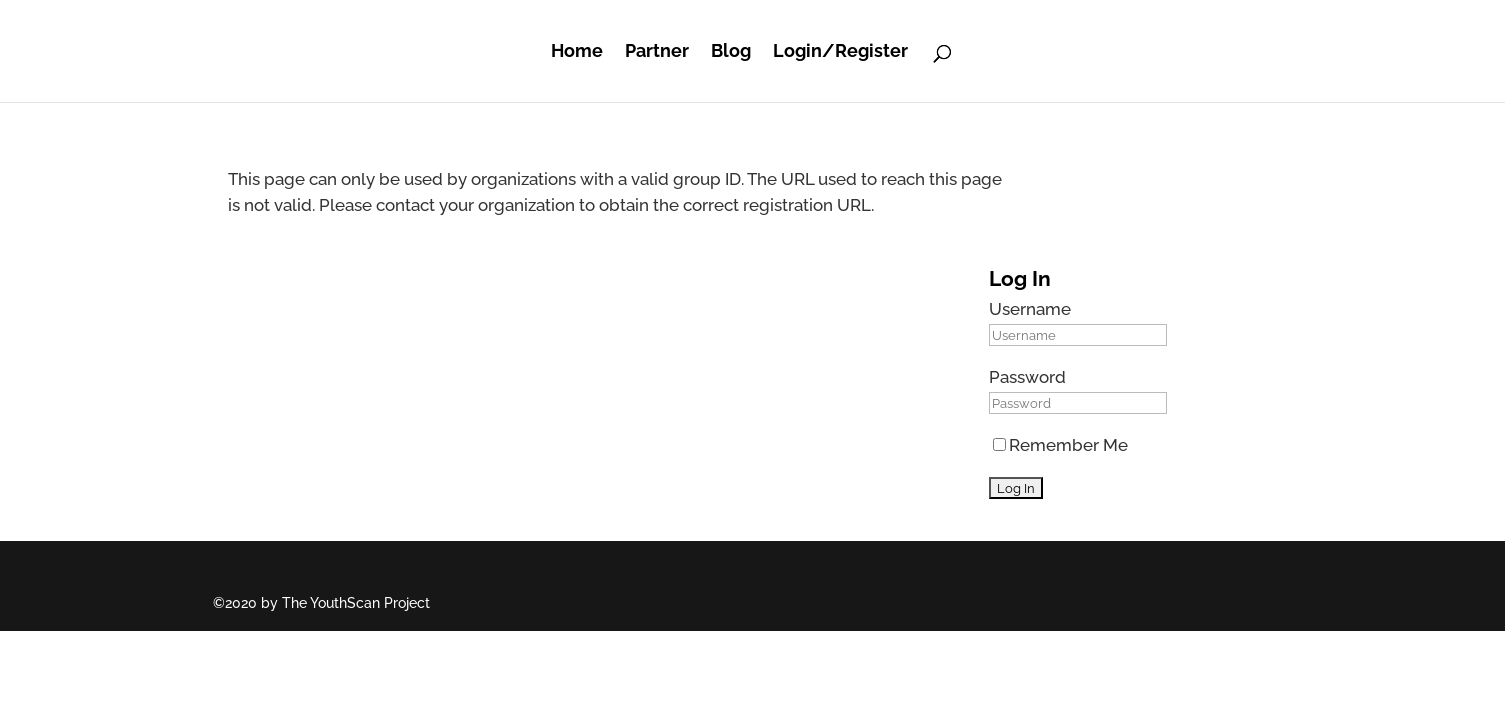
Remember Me (1060, 445)
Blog (731, 51)
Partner (657, 51)
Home (577, 51)
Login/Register (840, 51)
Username (1030, 309)
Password (1027, 377)
